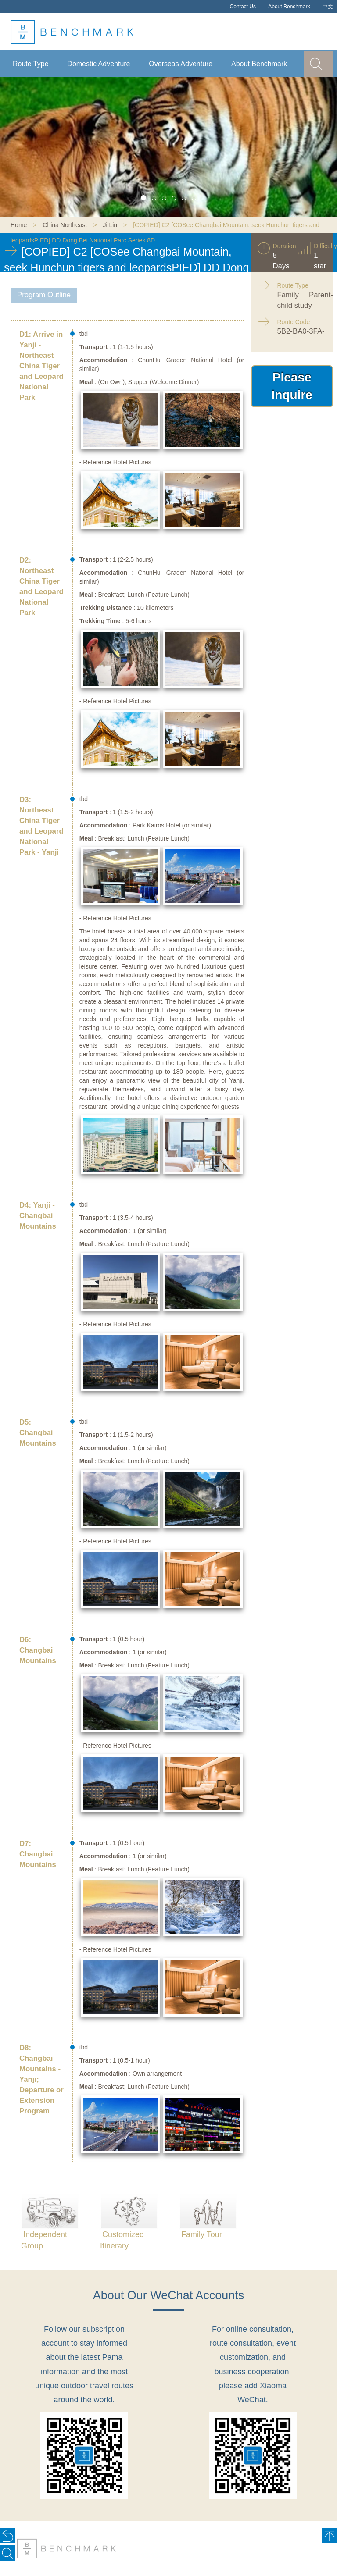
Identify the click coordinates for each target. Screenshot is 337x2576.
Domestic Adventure (98, 64)
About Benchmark (289, 7)
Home (19, 224)
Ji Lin (110, 224)
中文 (328, 7)
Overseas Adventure (180, 64)
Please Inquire (292, 386)
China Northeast (65, 224)
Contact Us (243, 7)
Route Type (31, 64)
